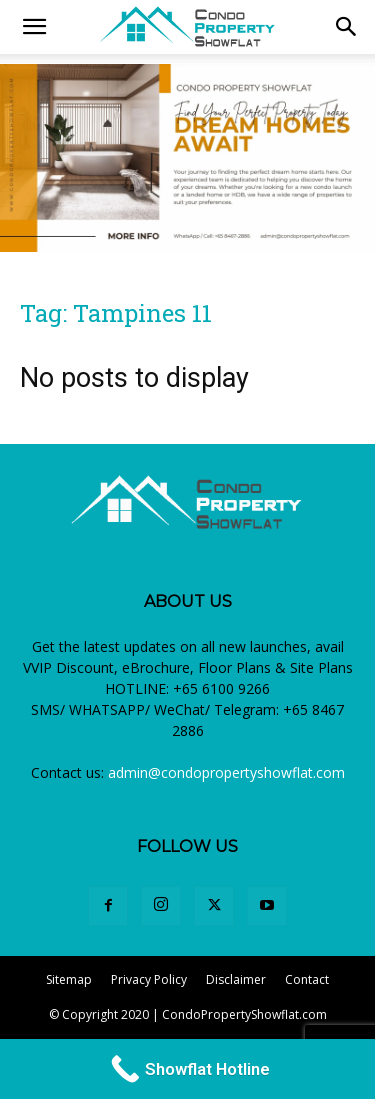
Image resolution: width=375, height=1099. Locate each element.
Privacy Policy (149, 979)
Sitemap (69, 979)
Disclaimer (236, 979)
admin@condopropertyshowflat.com (226, 772)
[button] (347, 27)
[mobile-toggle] (34, 27)
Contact (307, 979)
